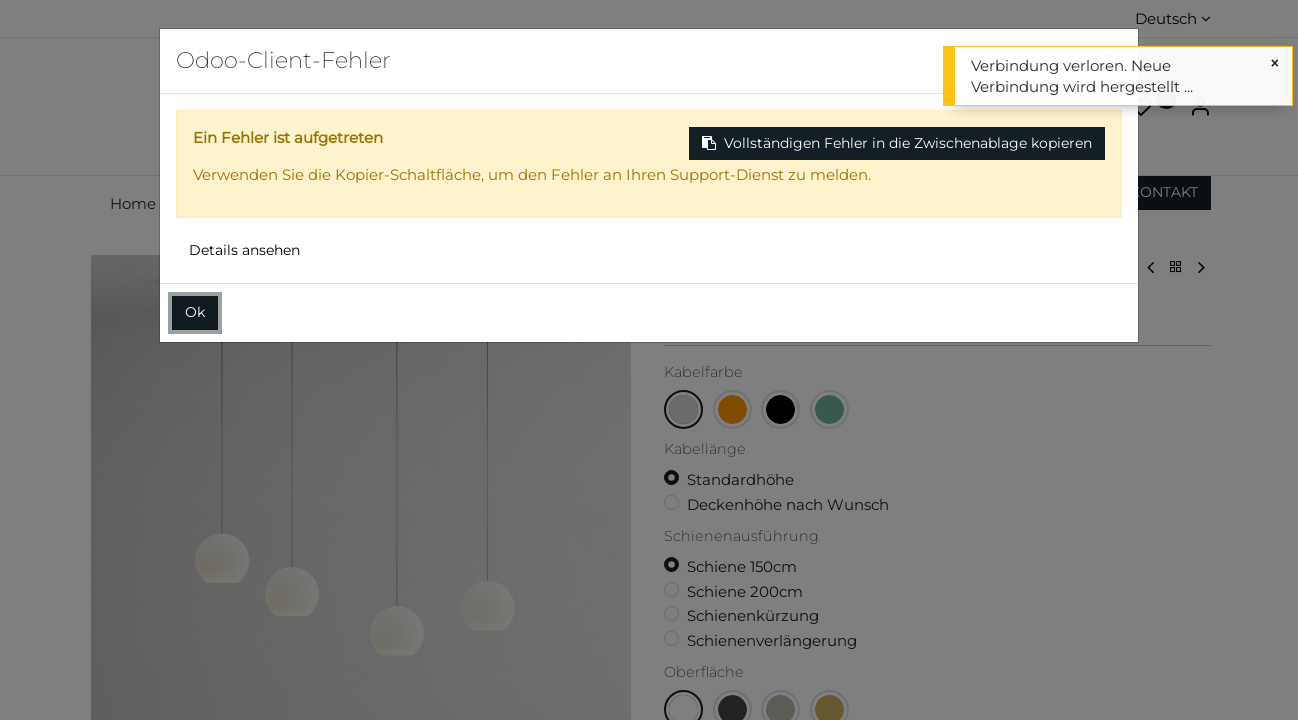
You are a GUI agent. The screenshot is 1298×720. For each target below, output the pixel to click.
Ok (195, 312)
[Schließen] (1275, 64)
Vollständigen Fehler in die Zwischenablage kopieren (897, 143)
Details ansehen (244, 250)
